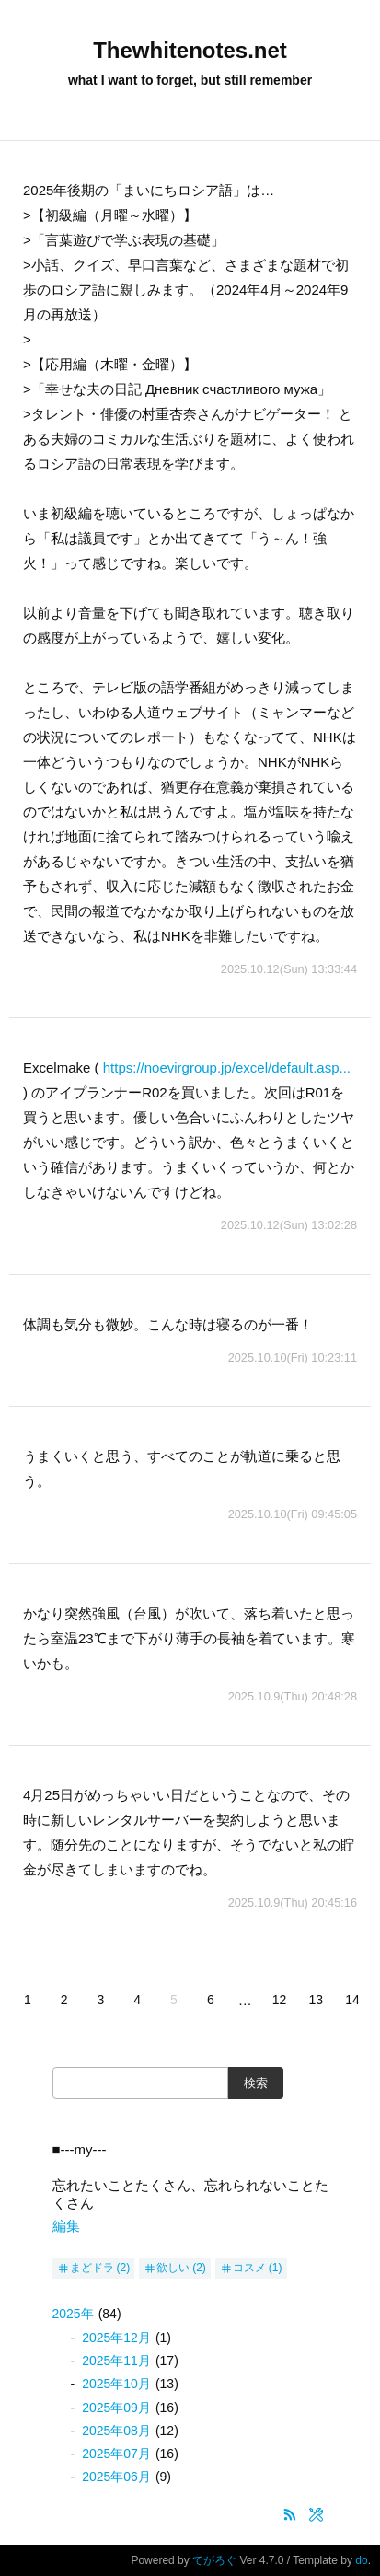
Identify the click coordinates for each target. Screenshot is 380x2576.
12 (279, 1999)
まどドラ (92, 2267)
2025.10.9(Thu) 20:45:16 (292, 1902)
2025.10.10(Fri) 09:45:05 (292, 1514)
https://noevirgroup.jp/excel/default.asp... (227, 1067)
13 (316, 1999)
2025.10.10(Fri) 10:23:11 (292, 1357)
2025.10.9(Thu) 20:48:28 (292, 1696)
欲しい (173, 2267)
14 (352, 1999)
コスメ (249, 2267)
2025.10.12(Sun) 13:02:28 (289, 1225)
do (361, 2560)
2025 (73, 2313)
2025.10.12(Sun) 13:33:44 (289, 969)
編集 (66, 2226)
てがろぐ (214, 2560)
